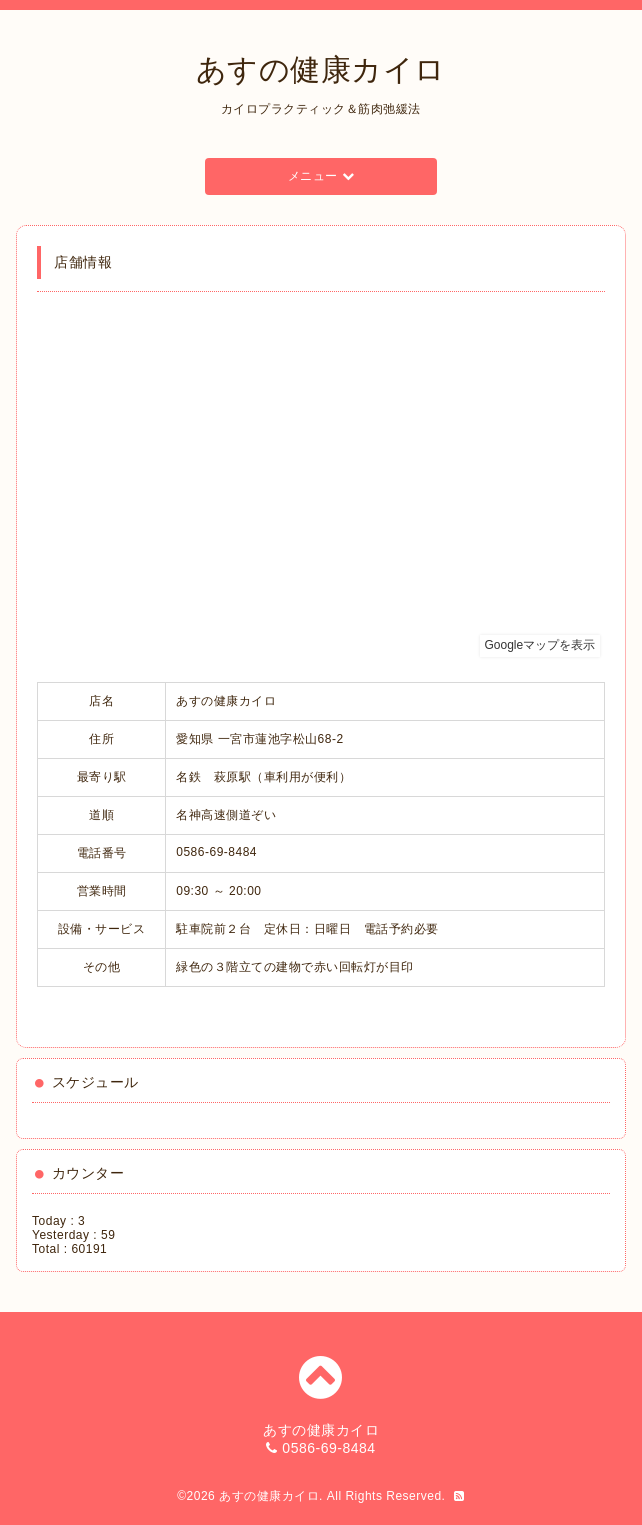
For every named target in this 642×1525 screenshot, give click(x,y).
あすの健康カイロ (321, 69)
